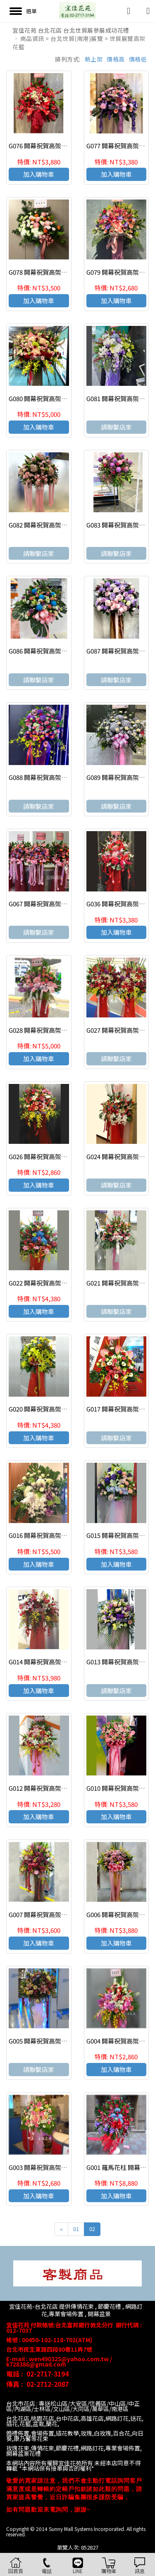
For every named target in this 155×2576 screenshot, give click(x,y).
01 (76, 2229)
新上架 (94, 59)
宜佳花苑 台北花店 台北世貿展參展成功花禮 (70, 30)
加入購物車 (38, 174)
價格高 (116, 59)
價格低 (138, 59)
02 (92, 2229)
